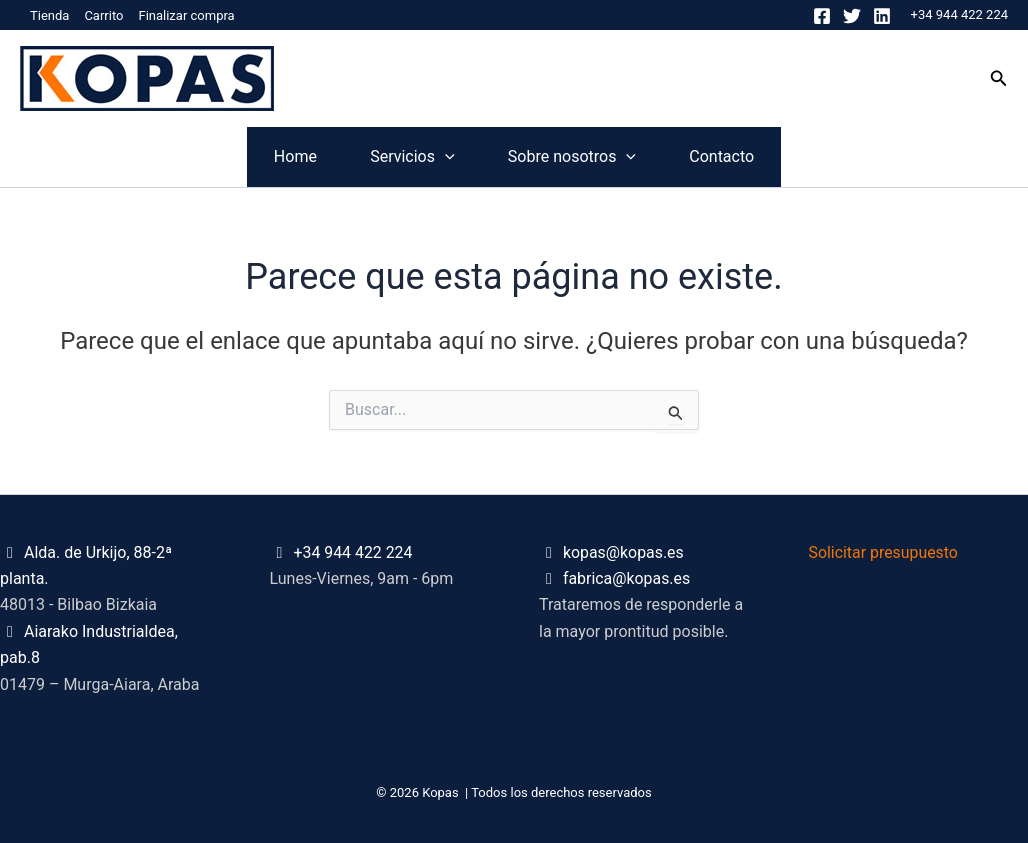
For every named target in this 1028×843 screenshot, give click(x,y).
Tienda (49, 15)
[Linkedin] (882, 16)
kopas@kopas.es (624, 552)
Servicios (379, 157)
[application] (412, 157)
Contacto (821, 156)
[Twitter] (852, 16)
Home (195, 156)
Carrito (103, 15)
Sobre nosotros (605, 157)
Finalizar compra (186, 15)
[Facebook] (822, 16)
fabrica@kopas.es (627, 578)
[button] (999, 78)
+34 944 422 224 (959, 14)
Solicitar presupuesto (884, 552)
